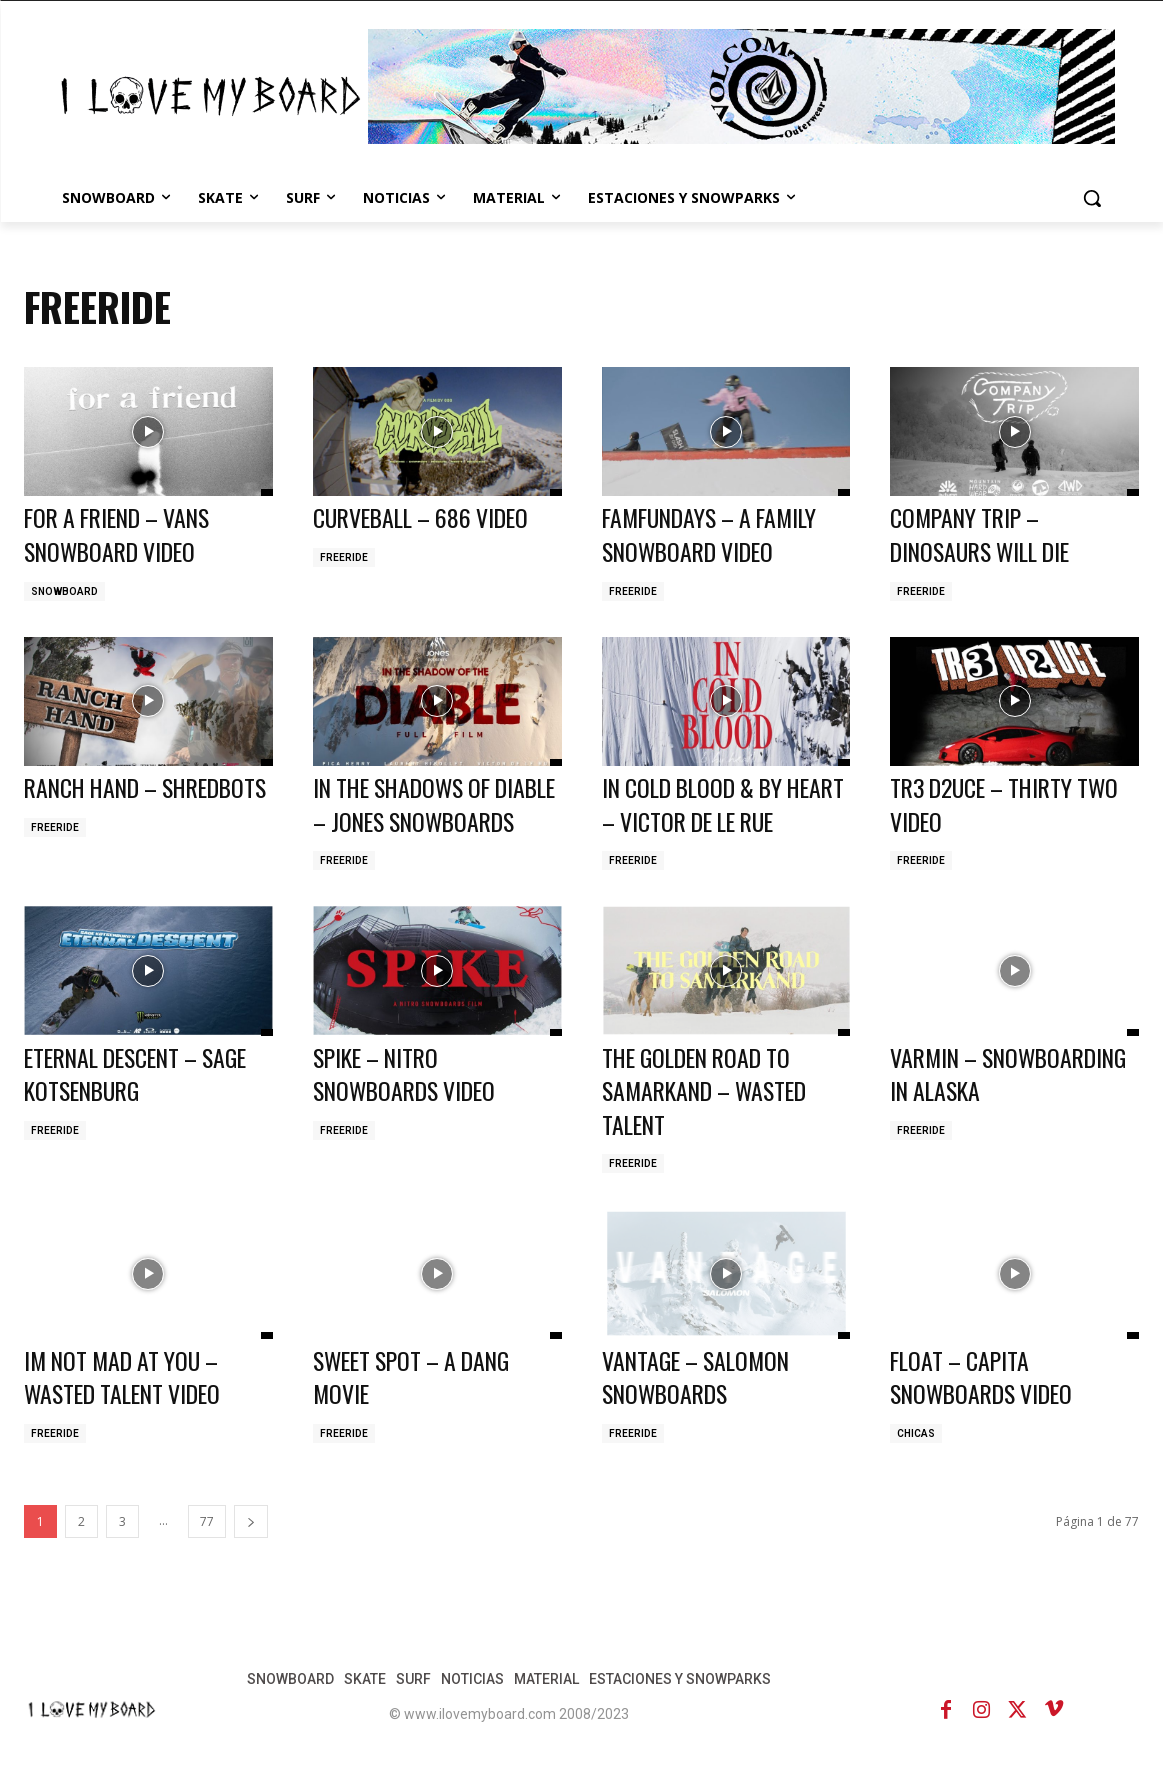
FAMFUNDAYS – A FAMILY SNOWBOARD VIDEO (716, 534)
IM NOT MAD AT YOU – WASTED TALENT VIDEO (127, 1410)
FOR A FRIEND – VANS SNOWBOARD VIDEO (123, 534)
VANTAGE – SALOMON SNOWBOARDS (700, 1410)
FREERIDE (344, 557)
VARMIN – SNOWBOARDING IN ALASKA (978, 1123)
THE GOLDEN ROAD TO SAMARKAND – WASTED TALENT (710, 1123)
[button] (1092, 198)
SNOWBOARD (64, 591)
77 (207, 1554)
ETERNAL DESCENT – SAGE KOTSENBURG (143, 1107)
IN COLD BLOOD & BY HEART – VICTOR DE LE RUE (706, 820)
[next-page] (251, 1554)
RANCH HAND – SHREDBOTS (95, 804)
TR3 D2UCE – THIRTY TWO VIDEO (1010, 804)
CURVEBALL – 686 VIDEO (426, 517)
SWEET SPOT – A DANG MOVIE (417, 1410)
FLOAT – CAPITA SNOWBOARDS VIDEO (986, 1410)
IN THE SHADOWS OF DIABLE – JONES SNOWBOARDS (407, 820)
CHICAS (916, 1466)
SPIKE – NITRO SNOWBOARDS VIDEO (409, 1107)
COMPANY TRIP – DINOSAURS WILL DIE (986, 534)
